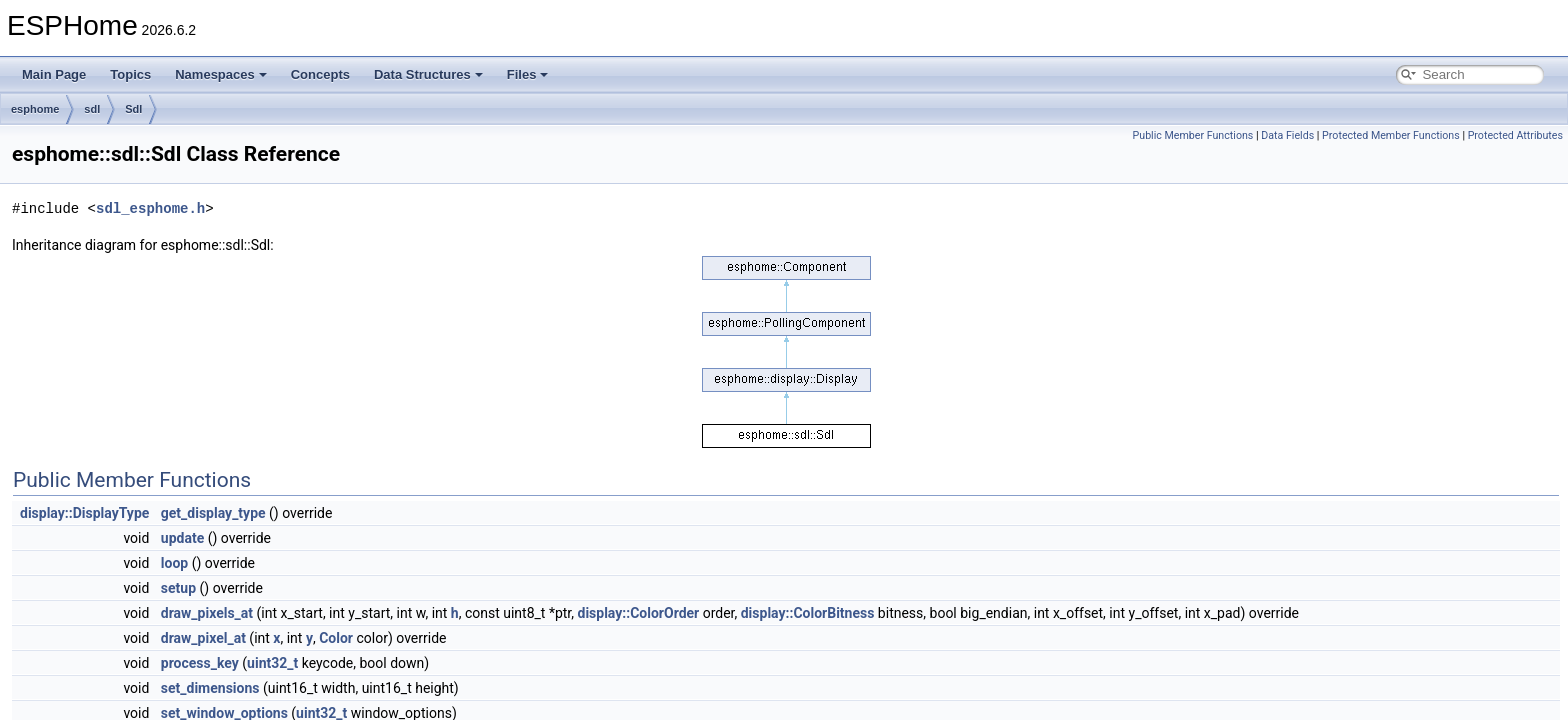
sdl (92, 109)
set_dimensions (210, 688)
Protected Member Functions (1391, 135)
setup (178, 588)
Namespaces (221, 74)
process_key (200, 663)
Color (336, 638)
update (182, 538)
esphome (35, 109)
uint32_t (272, 663)
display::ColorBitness (808, 613)
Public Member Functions (1193, 135)
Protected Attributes (1515, 135)
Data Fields (1287, 135)
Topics (130, 74)
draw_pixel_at (203, 638)
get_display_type (213, 513)
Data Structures (428, 74)
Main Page (54, 74)
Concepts (320, 74)
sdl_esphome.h (150, 208)
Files (528, 74)
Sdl (133, 109)
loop (174, 563)
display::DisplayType (84, 513)
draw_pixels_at (207, 613)
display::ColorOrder (639, 613)
